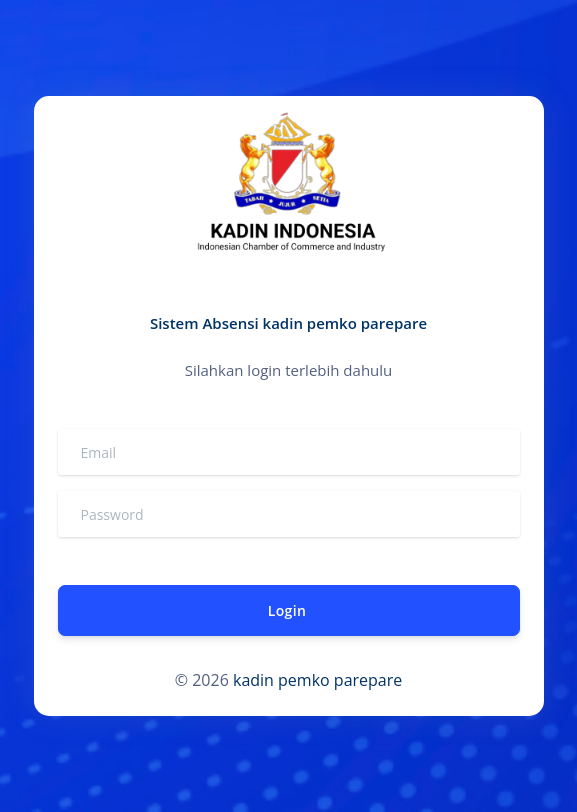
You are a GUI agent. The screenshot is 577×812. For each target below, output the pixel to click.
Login (286, 610)
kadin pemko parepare (317, 680)
